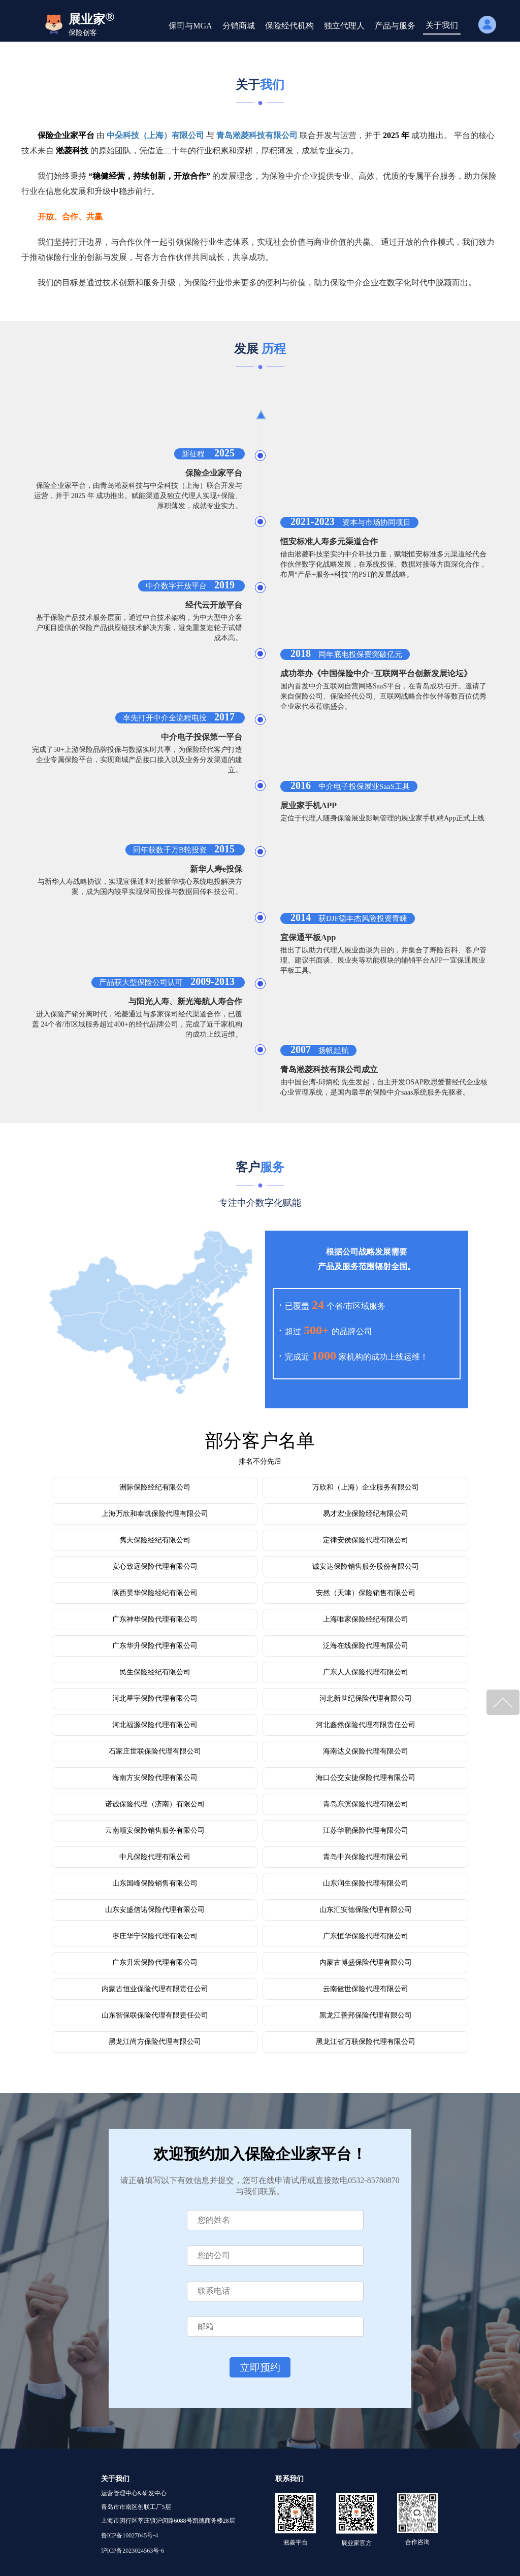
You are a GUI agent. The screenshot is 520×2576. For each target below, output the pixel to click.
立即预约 (260, 2367)
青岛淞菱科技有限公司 (257, 135)
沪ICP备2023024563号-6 (133, 2550)
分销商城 (238, 25)
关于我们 (442, 25)
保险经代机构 (289, 25)
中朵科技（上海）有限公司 (155, 135)
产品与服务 (395, 25)
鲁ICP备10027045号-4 (129, 2535)
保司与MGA (190, 25)
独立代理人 (344, 25)
